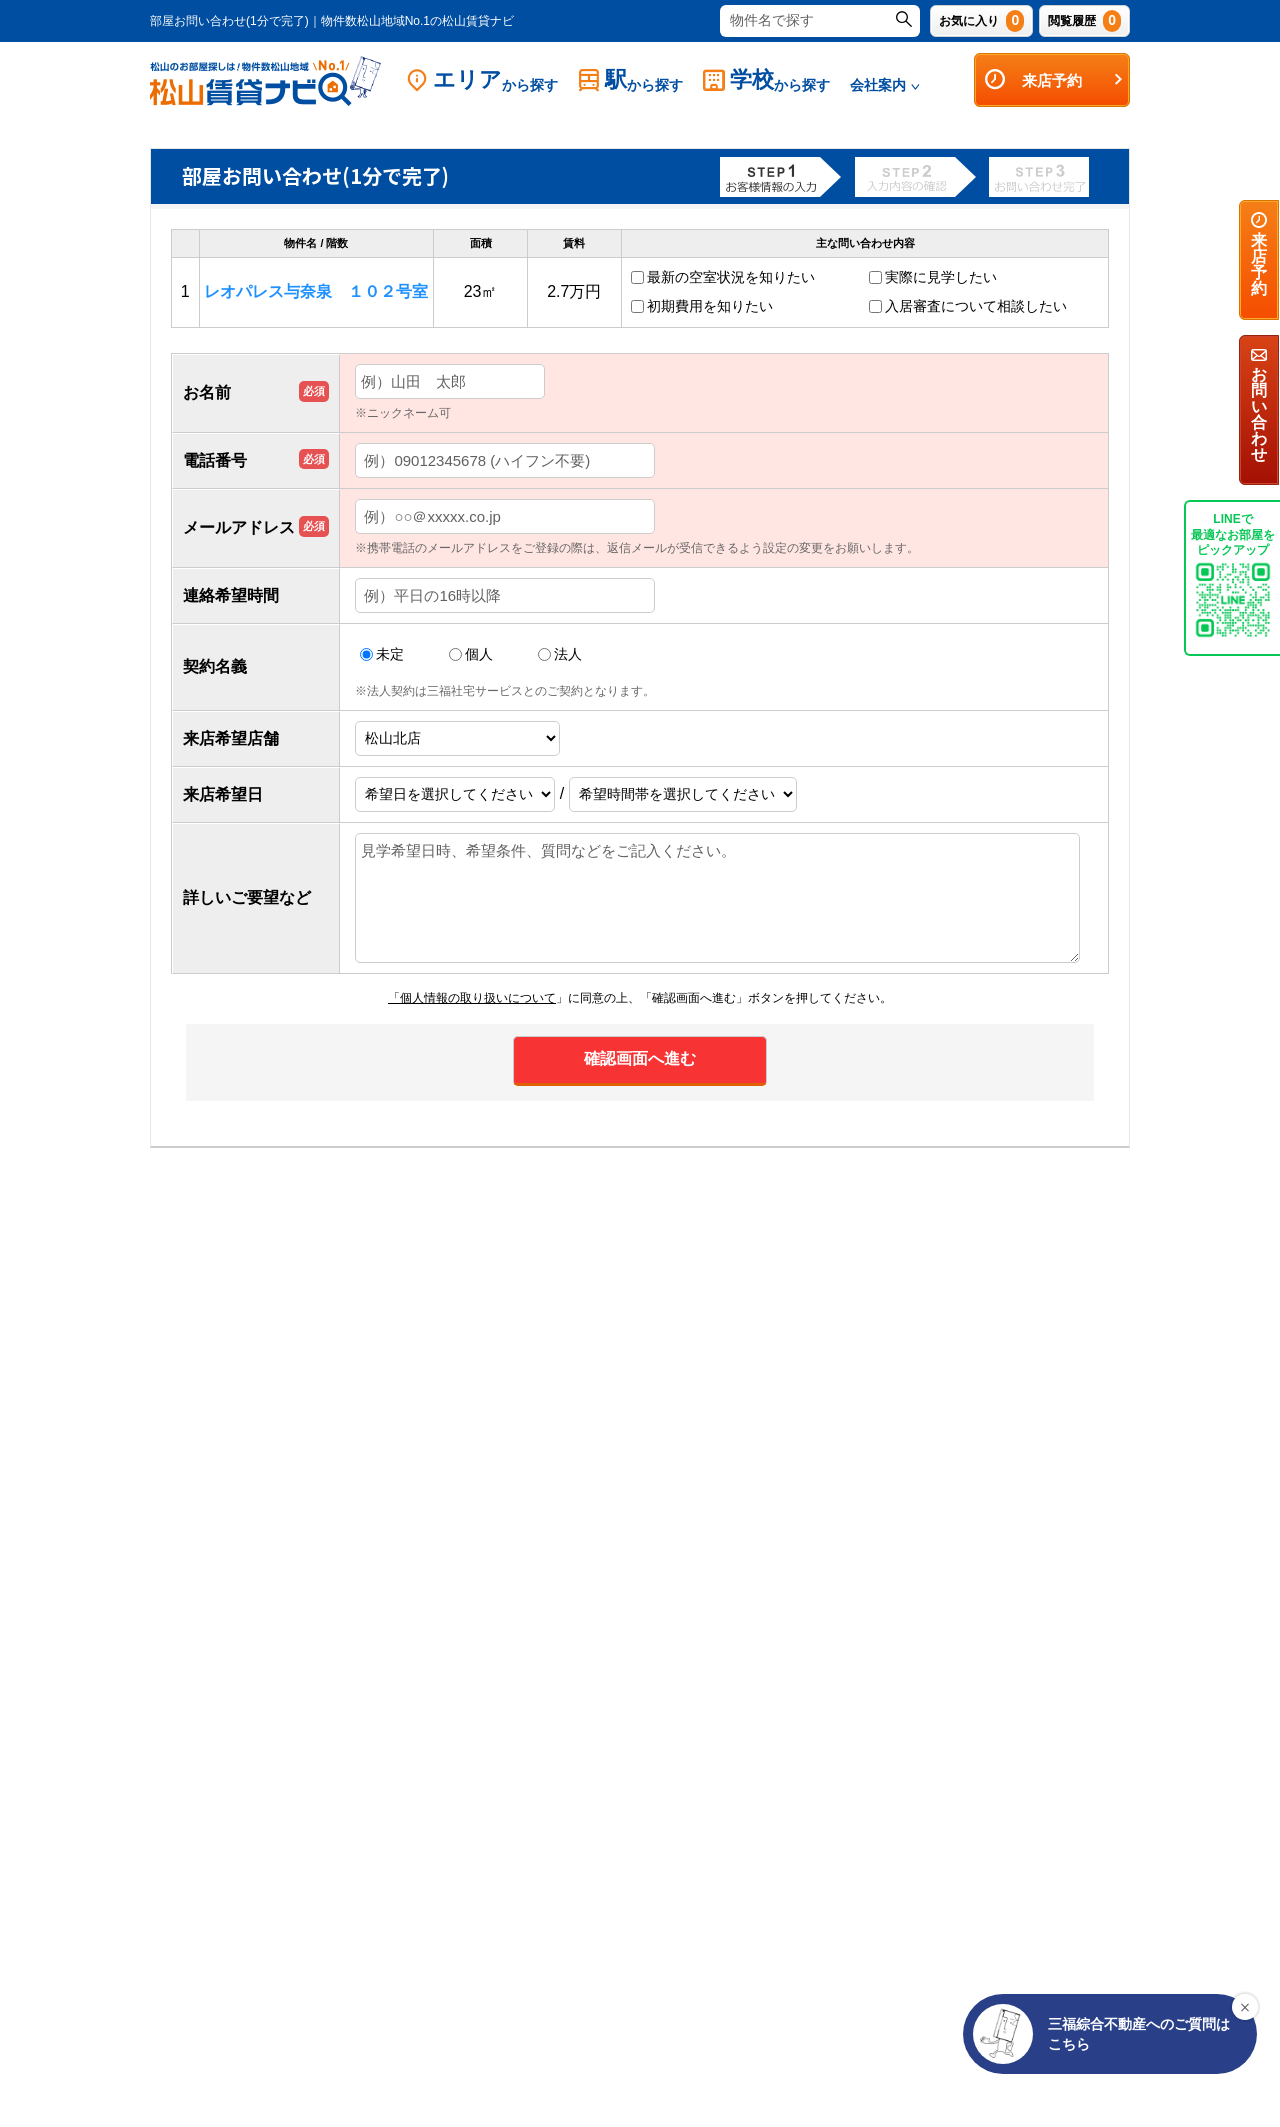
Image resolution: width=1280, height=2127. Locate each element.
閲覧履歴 (1084, 21)
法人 (560, 654)
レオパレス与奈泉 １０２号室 (316, 291)
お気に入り (981, 21)
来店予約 (1054, 80)
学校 (766, 80)
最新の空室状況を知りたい (731, 277)
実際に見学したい (941, 277)
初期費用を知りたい (710, 306)
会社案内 (885, 85)
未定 (382, 654)
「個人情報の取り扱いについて (472, 998)
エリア (482, 80)
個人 (471, 654)
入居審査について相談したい (976, 306)
